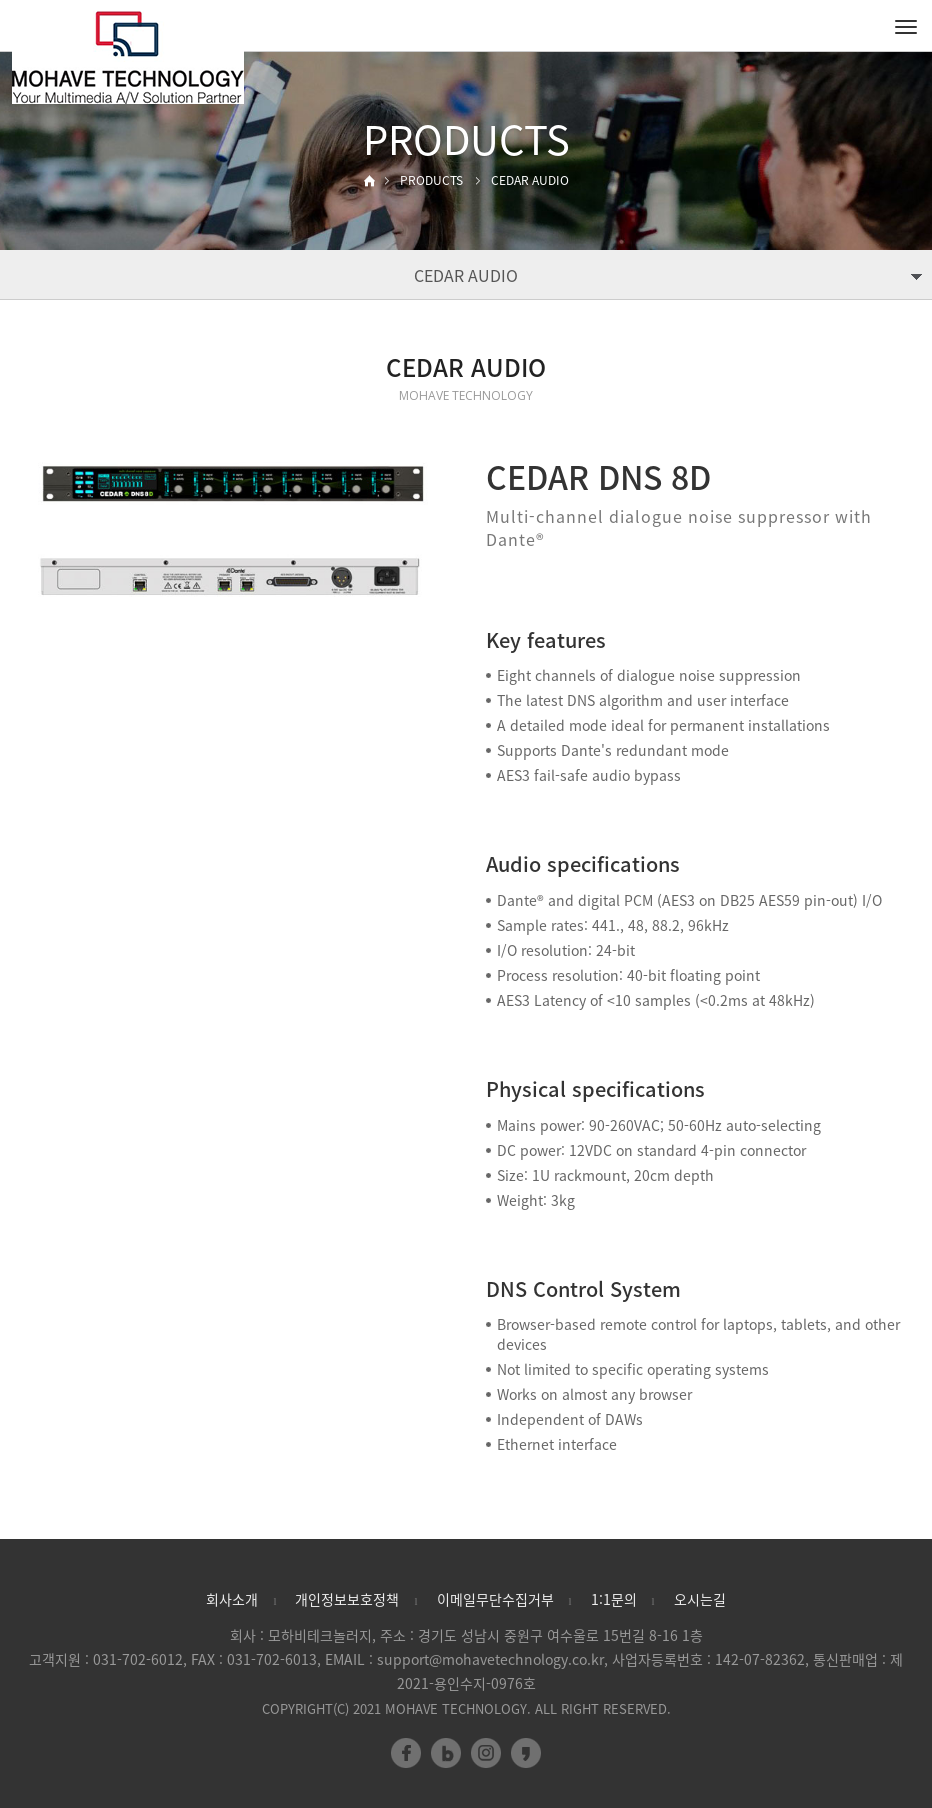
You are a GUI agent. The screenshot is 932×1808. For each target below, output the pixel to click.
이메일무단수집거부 (495, 1599)
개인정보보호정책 (347, 1599)
